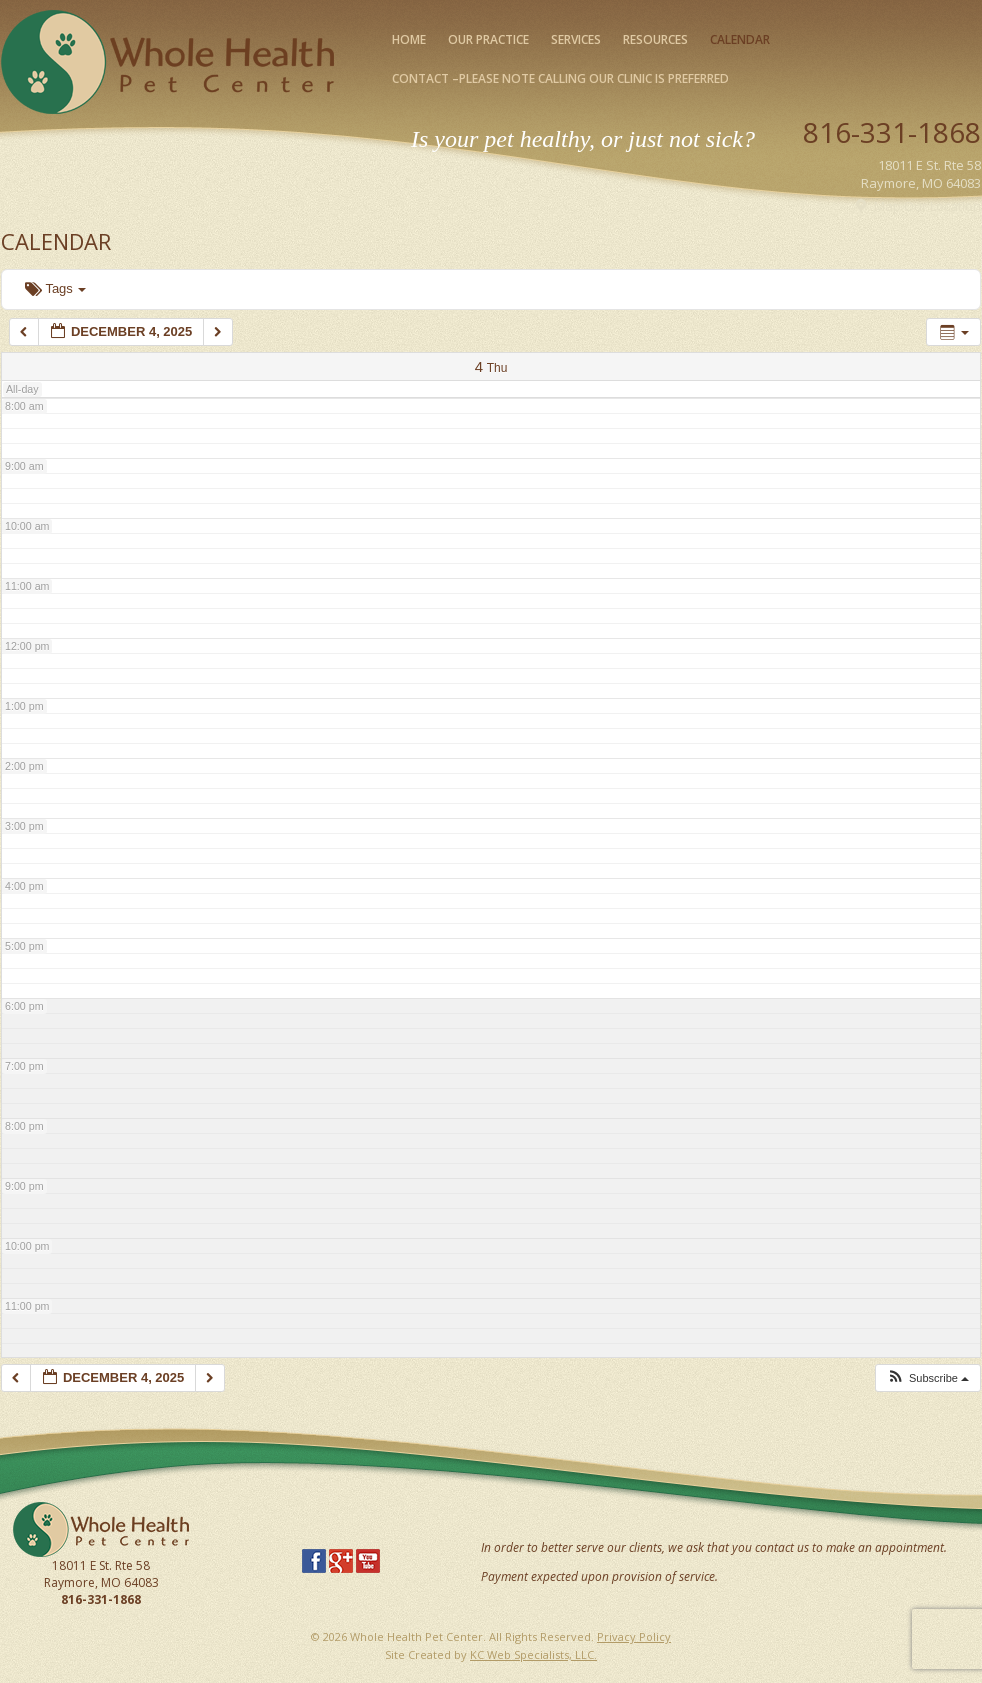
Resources (655, 39)
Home (409, 39)
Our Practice (488, 39)
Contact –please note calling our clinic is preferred (560, 78)
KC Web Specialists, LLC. (533, 1654)
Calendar (740, 39)
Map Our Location (927, 206)
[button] (927, 1378)
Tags (55, 288)
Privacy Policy (634, 1636)
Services (576, 39)
